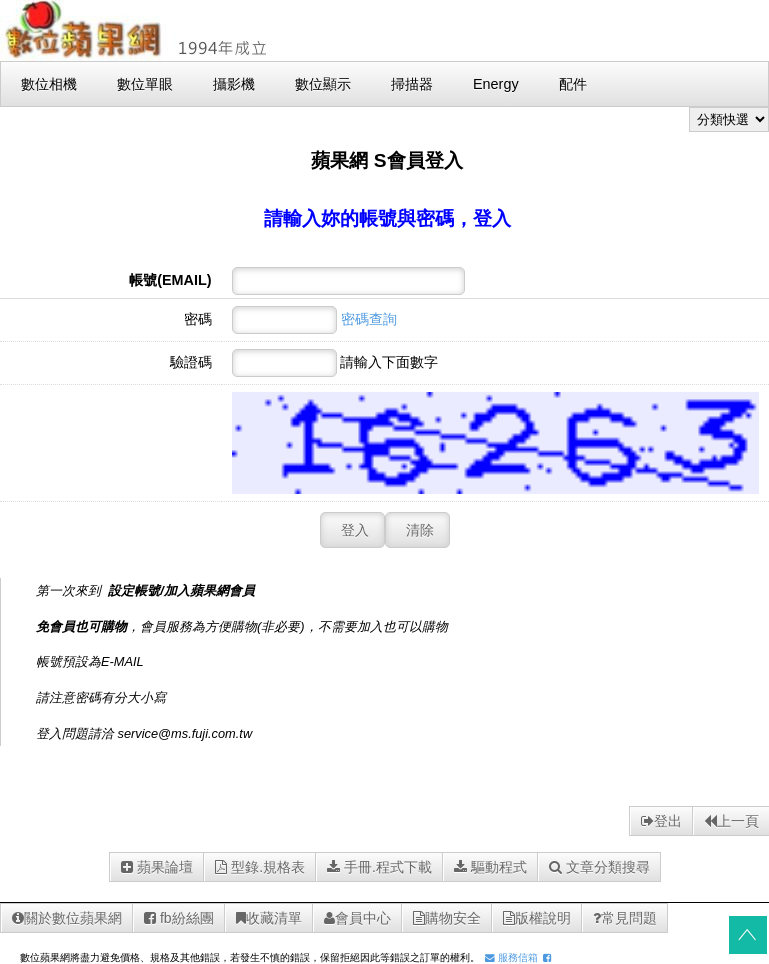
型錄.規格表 (260, 867)
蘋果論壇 (157, 867)
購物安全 (447, 918)
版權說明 (537, 918)
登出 (661, 821)
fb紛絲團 (179, 918)
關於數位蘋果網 (67, 918)
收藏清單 (269, 918)
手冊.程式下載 (379, 867)
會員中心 (357, 918)
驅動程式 (490, 867)
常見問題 (625, 918)
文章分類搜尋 (599, 867)
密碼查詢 (369, 319)
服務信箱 (511, 957)
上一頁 (731, 821)
